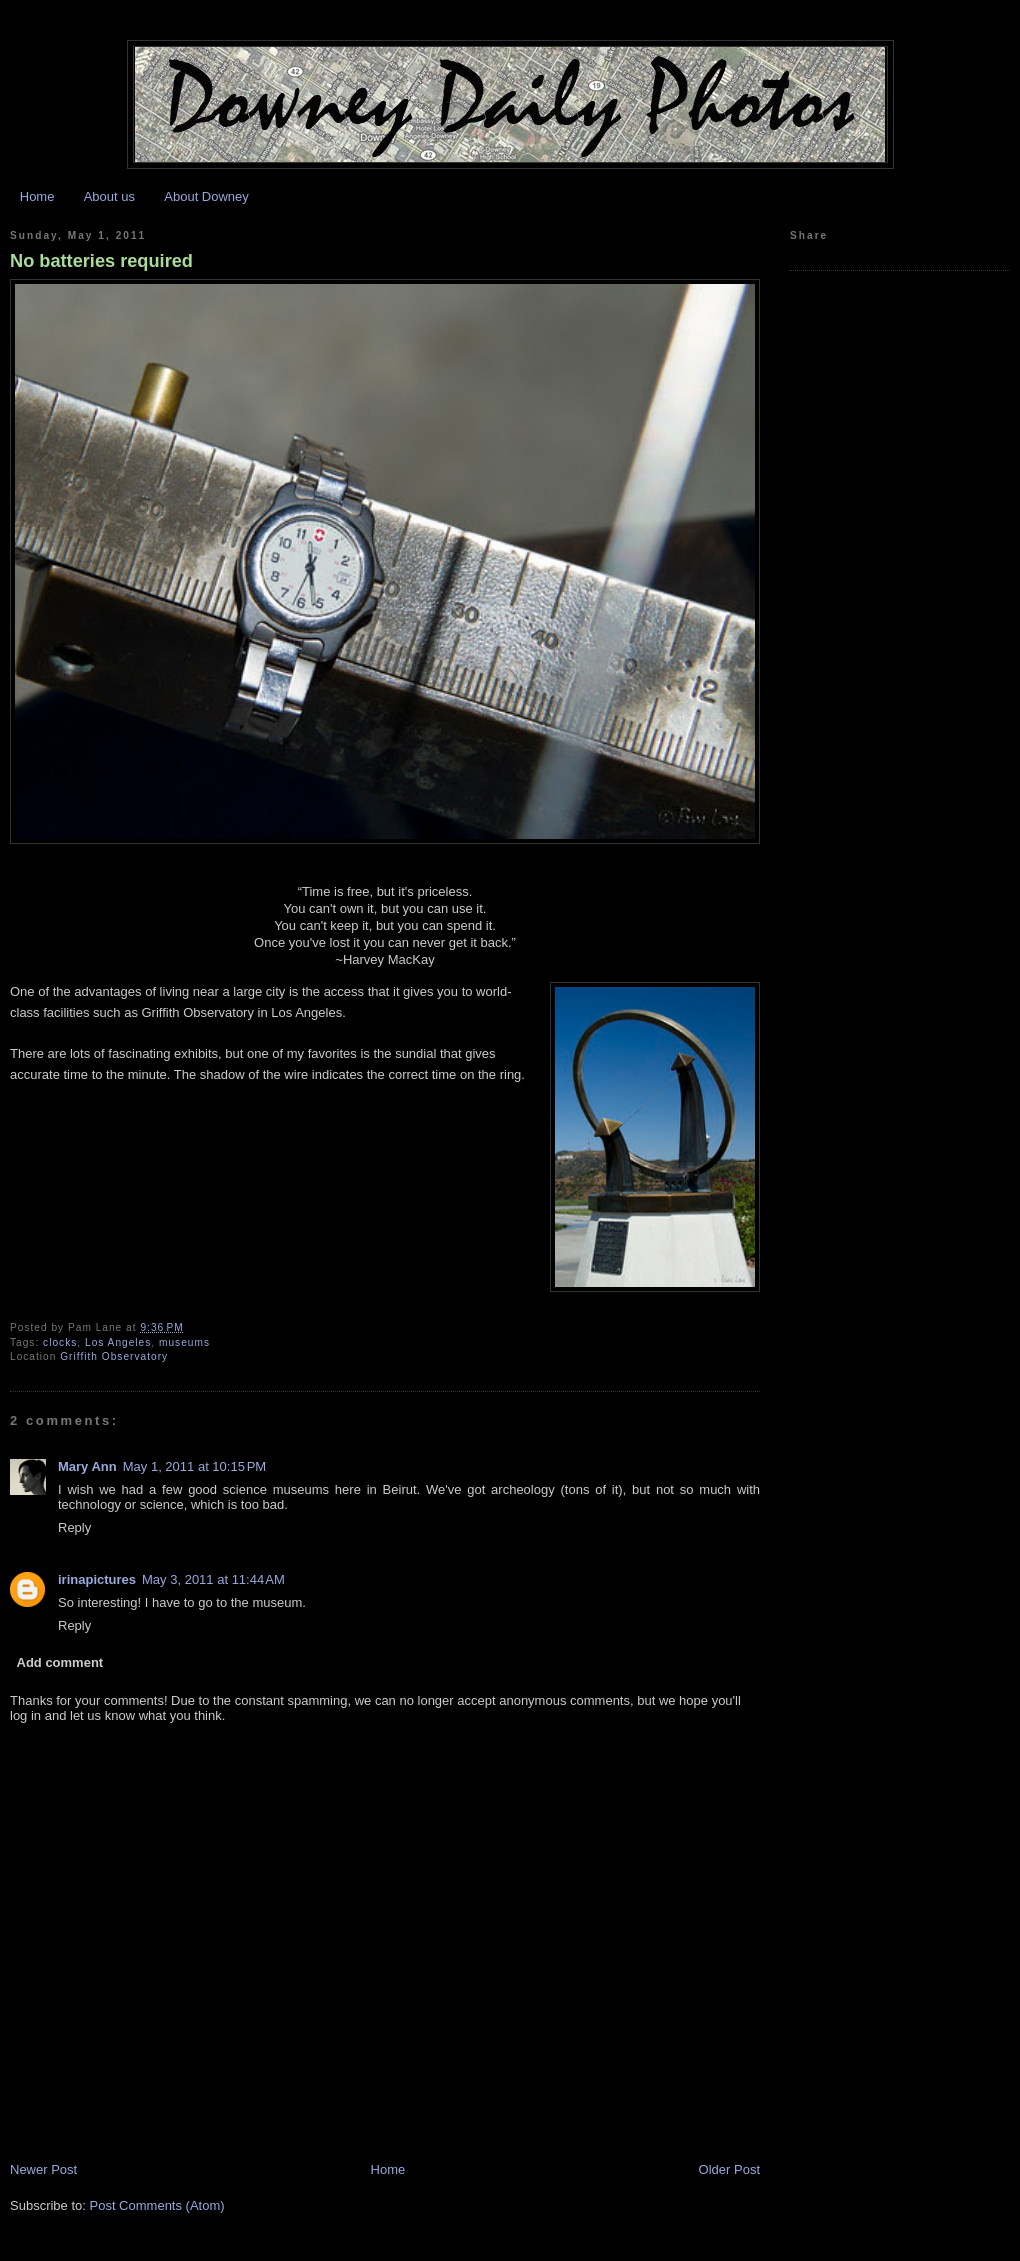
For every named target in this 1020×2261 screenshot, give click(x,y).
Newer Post (43, 2169)
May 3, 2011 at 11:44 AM (213, 1579)
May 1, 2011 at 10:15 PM (194, 1466)
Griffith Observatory (114, 1356)
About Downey (206, 196)
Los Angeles (118, 1342)
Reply (74, 1527)
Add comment (60, 1662)
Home (37, 196)
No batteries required (101, 261)
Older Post (729, 2169)
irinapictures (97, 1579)
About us (109, 196)
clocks (60, 1342)
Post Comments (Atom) (157, 2205)
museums (184, 1342)
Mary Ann (87, 1466)
